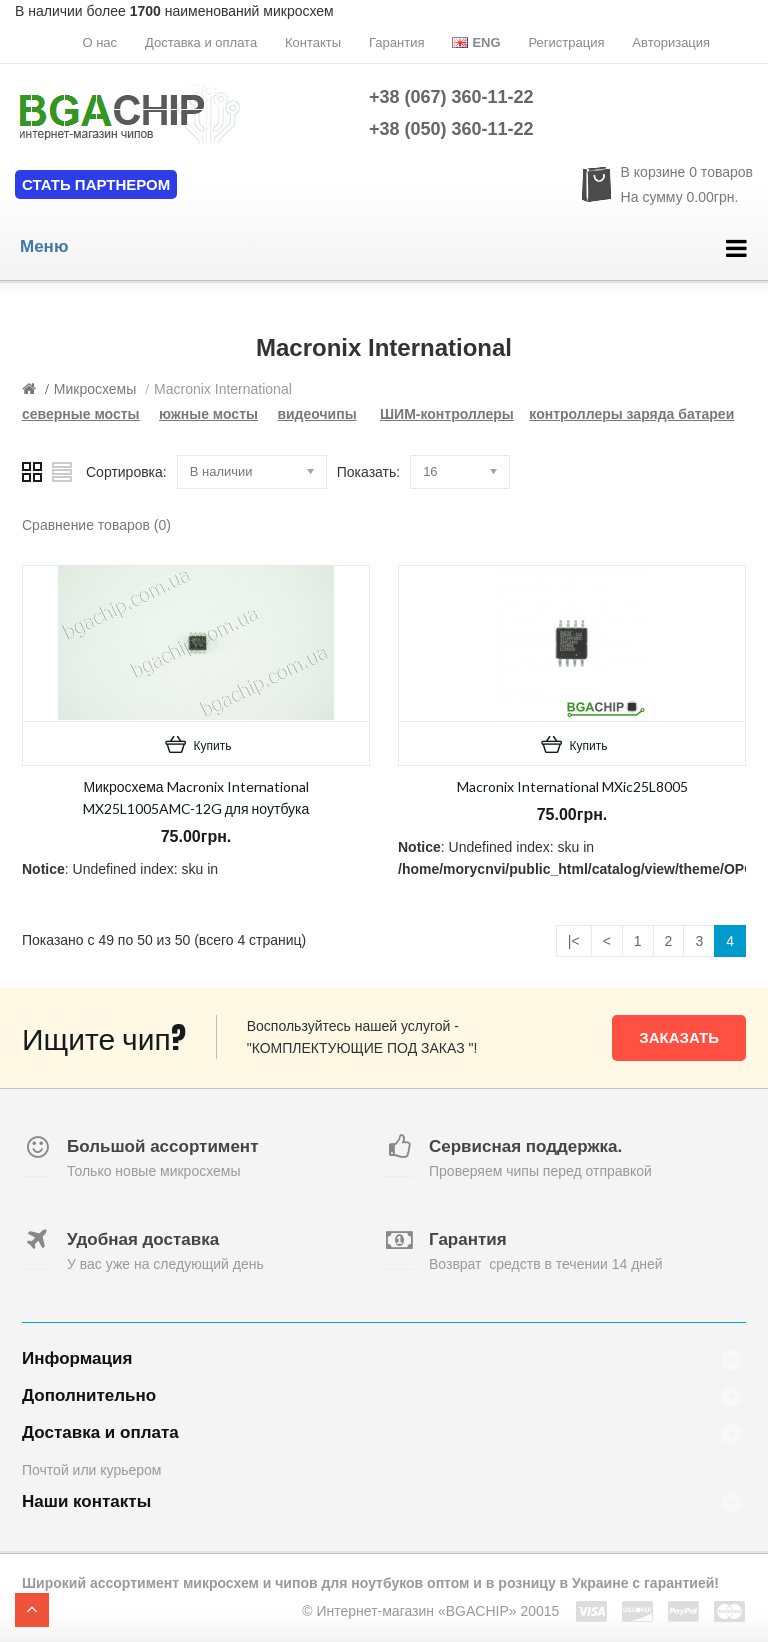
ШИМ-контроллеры (447, 414)
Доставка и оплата (201, 42)
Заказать (679, 1037)
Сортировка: (126, 472)
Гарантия (396, 42)
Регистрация (566, 42)
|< (574, 941)
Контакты (313, 42)
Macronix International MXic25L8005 (572, 786)
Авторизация (671, 42)
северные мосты (81, 414)
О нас (99, 42)
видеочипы (316, 414)
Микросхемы (95, 389)
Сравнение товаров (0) (96, 525)
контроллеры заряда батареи (631, 414)
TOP (32, 1610)
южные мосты (208, 414)
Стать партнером (96, 184)
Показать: (368, 472)
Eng (476, 42)
